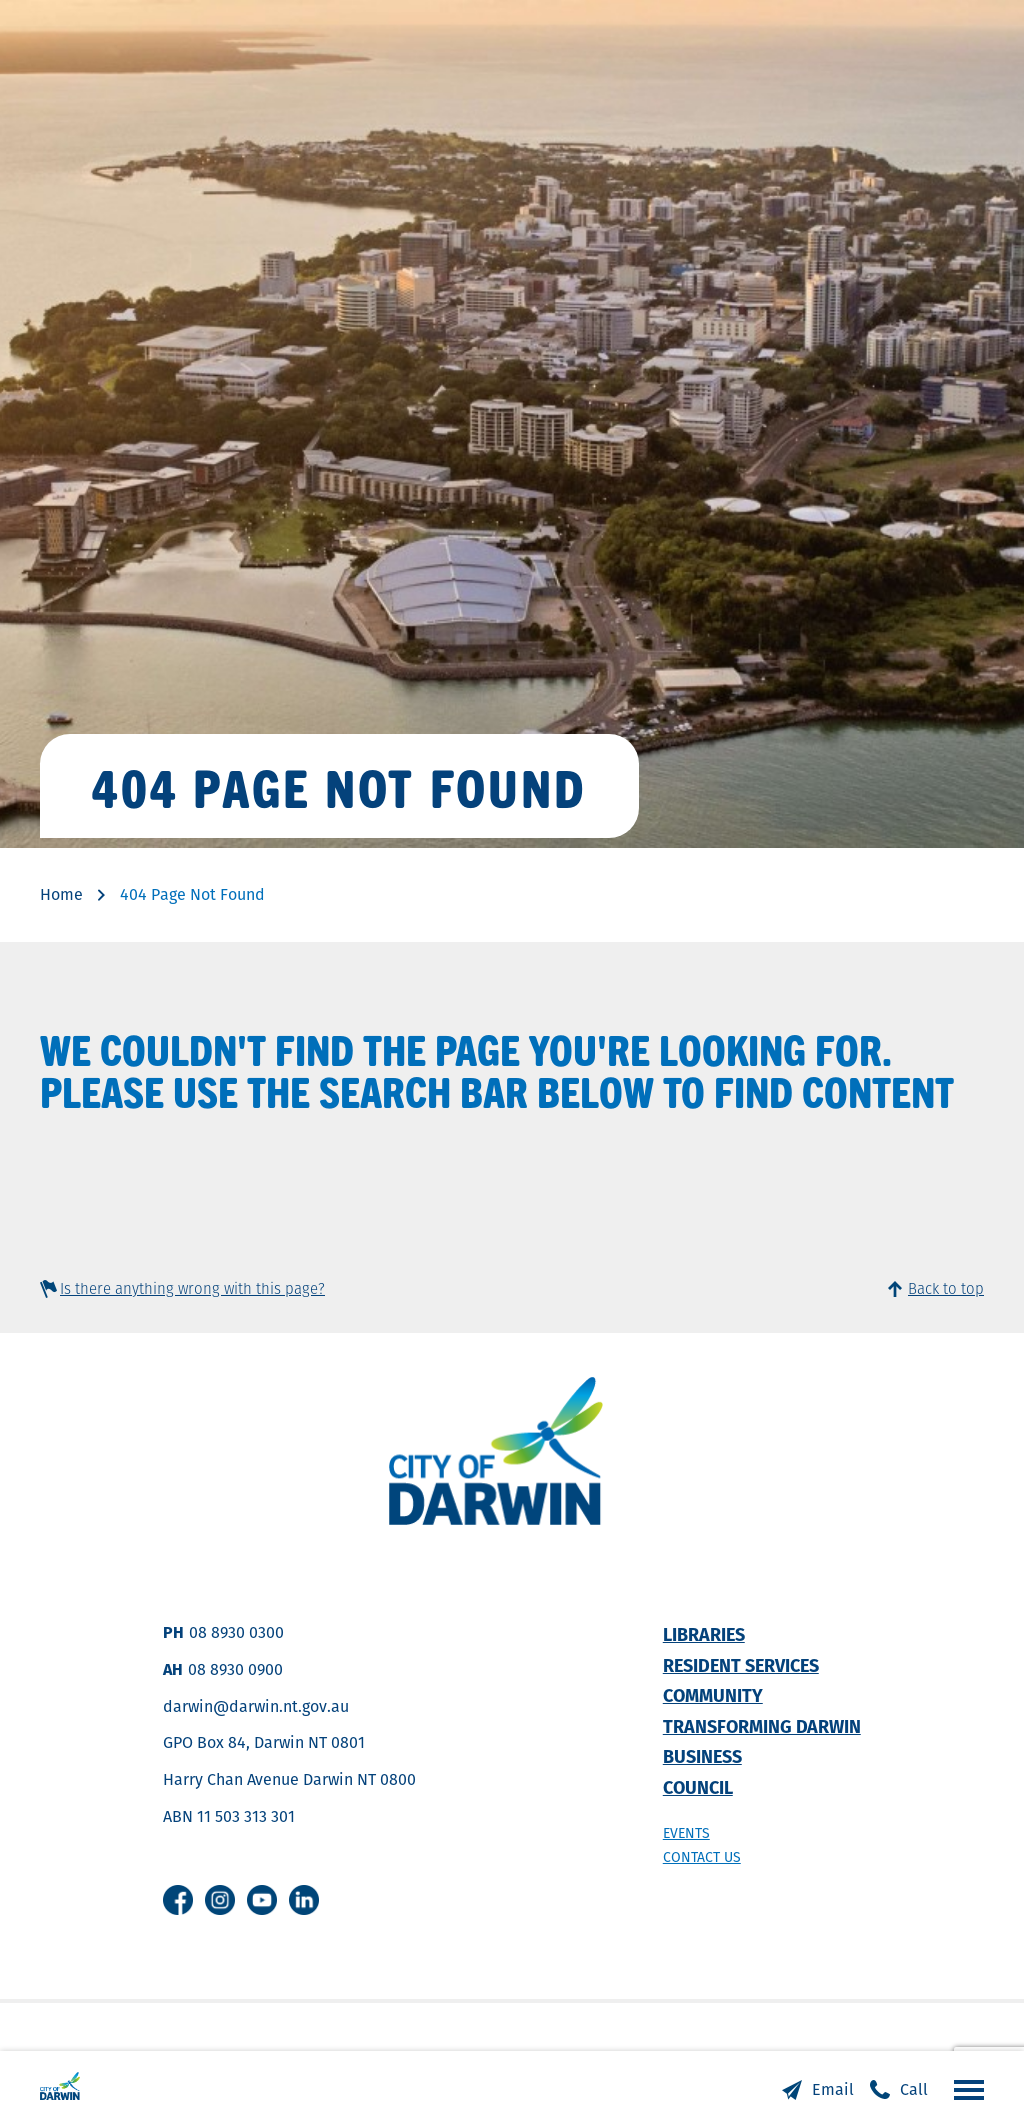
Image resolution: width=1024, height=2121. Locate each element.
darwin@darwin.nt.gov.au (256, 1706)
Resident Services (741, 1665)
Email (833, 2089)
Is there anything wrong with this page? (192, 1288)
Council (698, 1787)
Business (702, 1756)
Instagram (220, 1900)
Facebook (178, 1900)
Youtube (262, 1900)
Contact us (702, 1857)
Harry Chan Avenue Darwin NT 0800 (289, 1779)
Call (914, 2089)
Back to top (946, 1288)
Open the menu (964, 2089)
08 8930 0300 (236, 1632)
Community (713, 1695)
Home (61, 894)
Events (686, 1833)
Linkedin (304, 1900)
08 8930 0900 (235, 1669)
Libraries (704, 1634)
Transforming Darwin (762, 1726)
